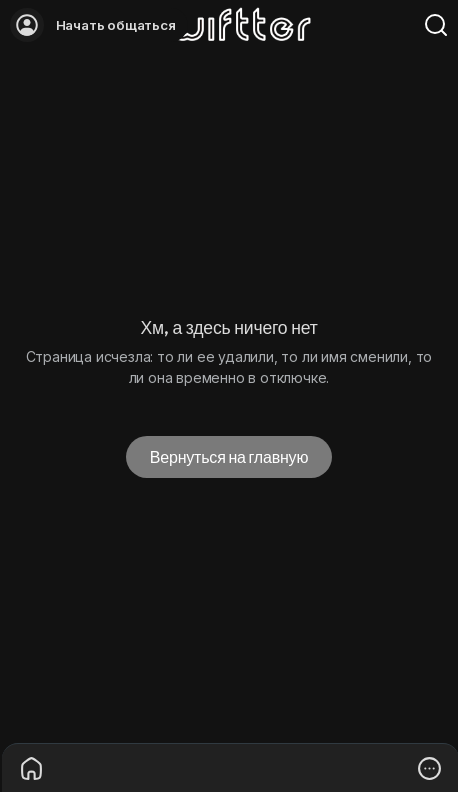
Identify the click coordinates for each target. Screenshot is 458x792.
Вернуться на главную (229, 457)
